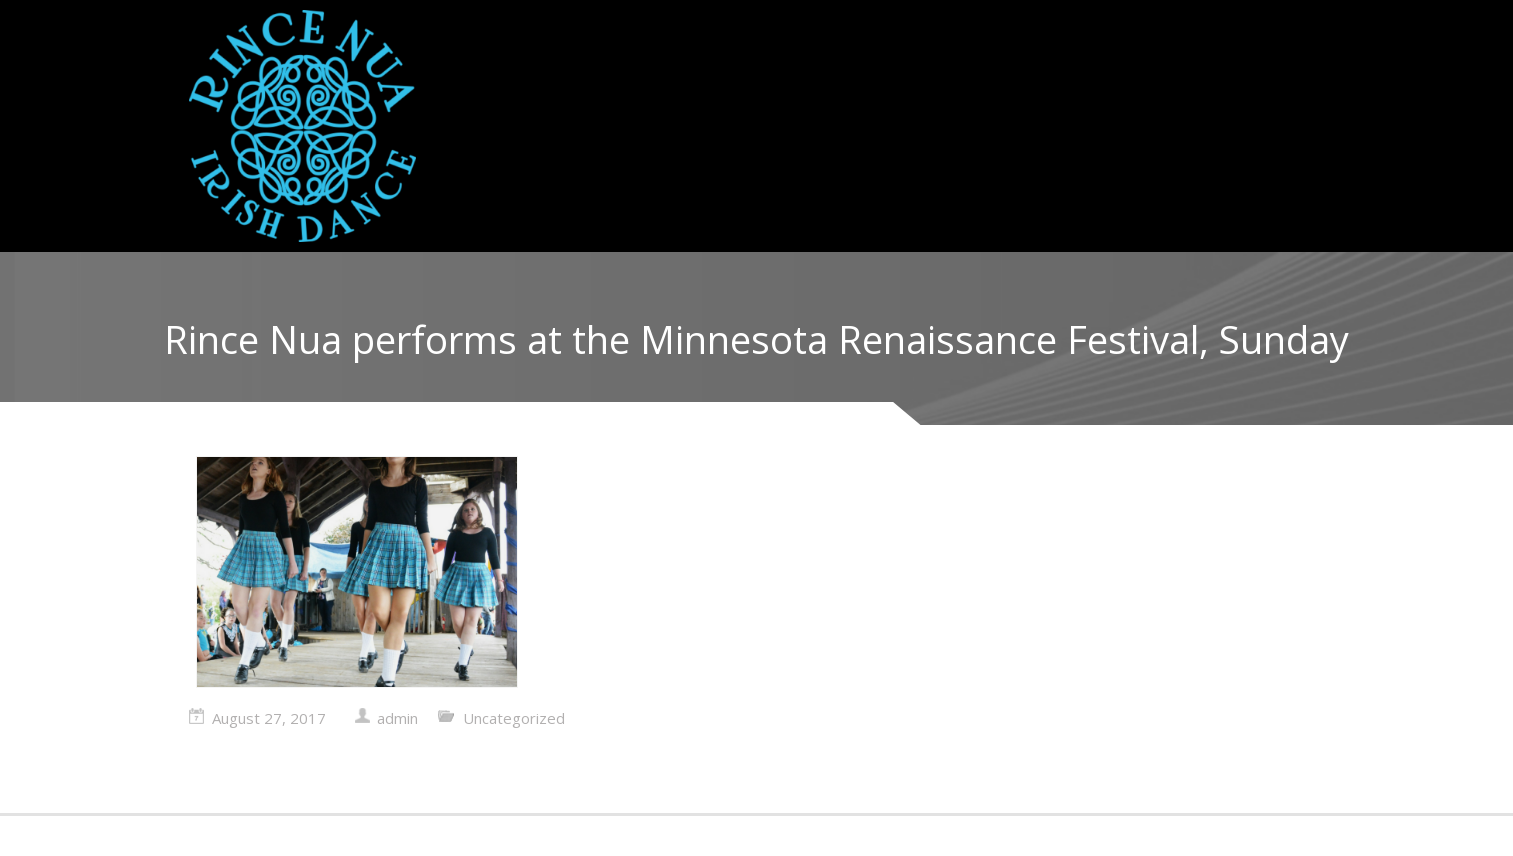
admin (397, 718)
